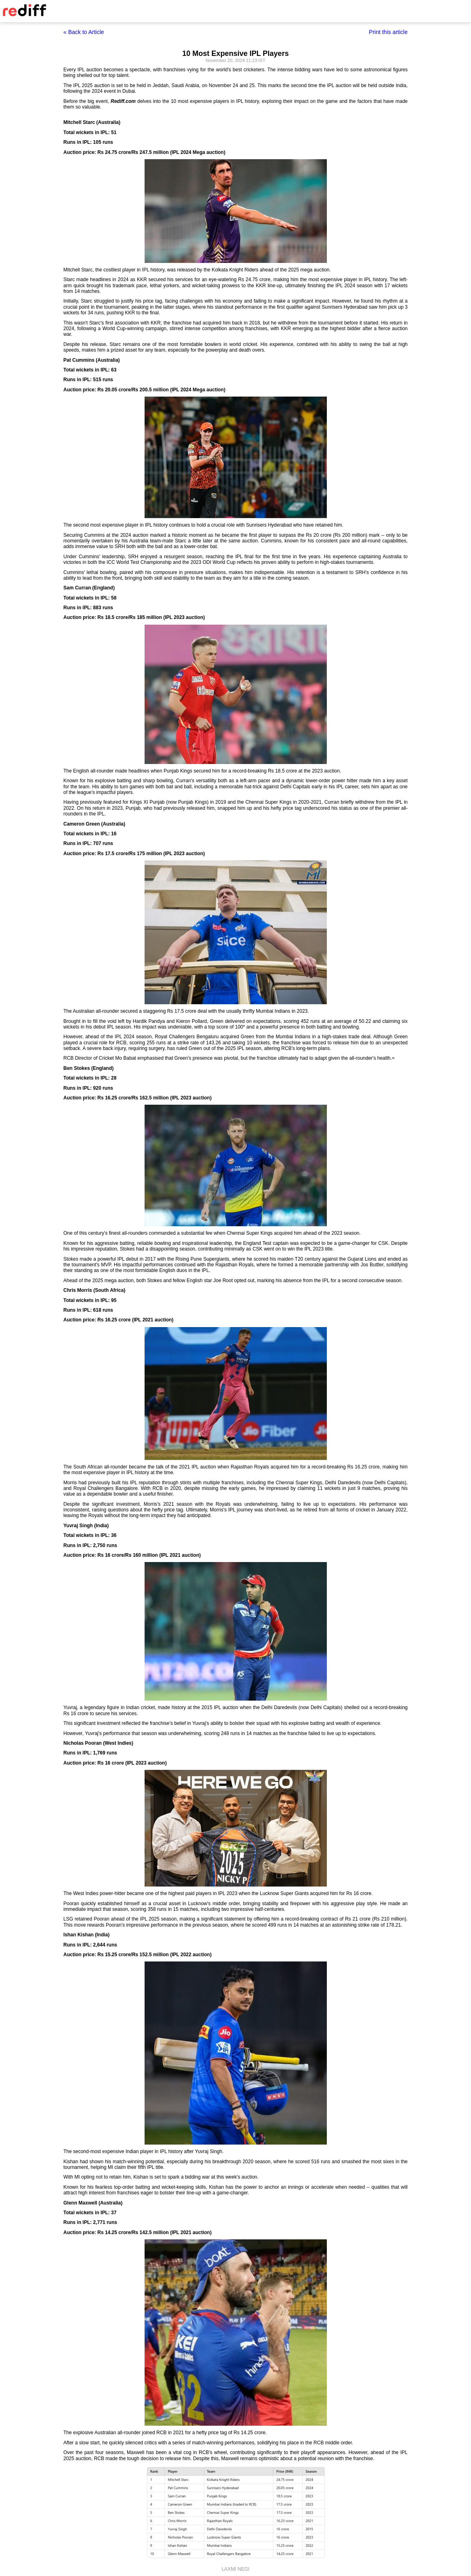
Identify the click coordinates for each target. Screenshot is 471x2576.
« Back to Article (84, 32)
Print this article (388, 32)
